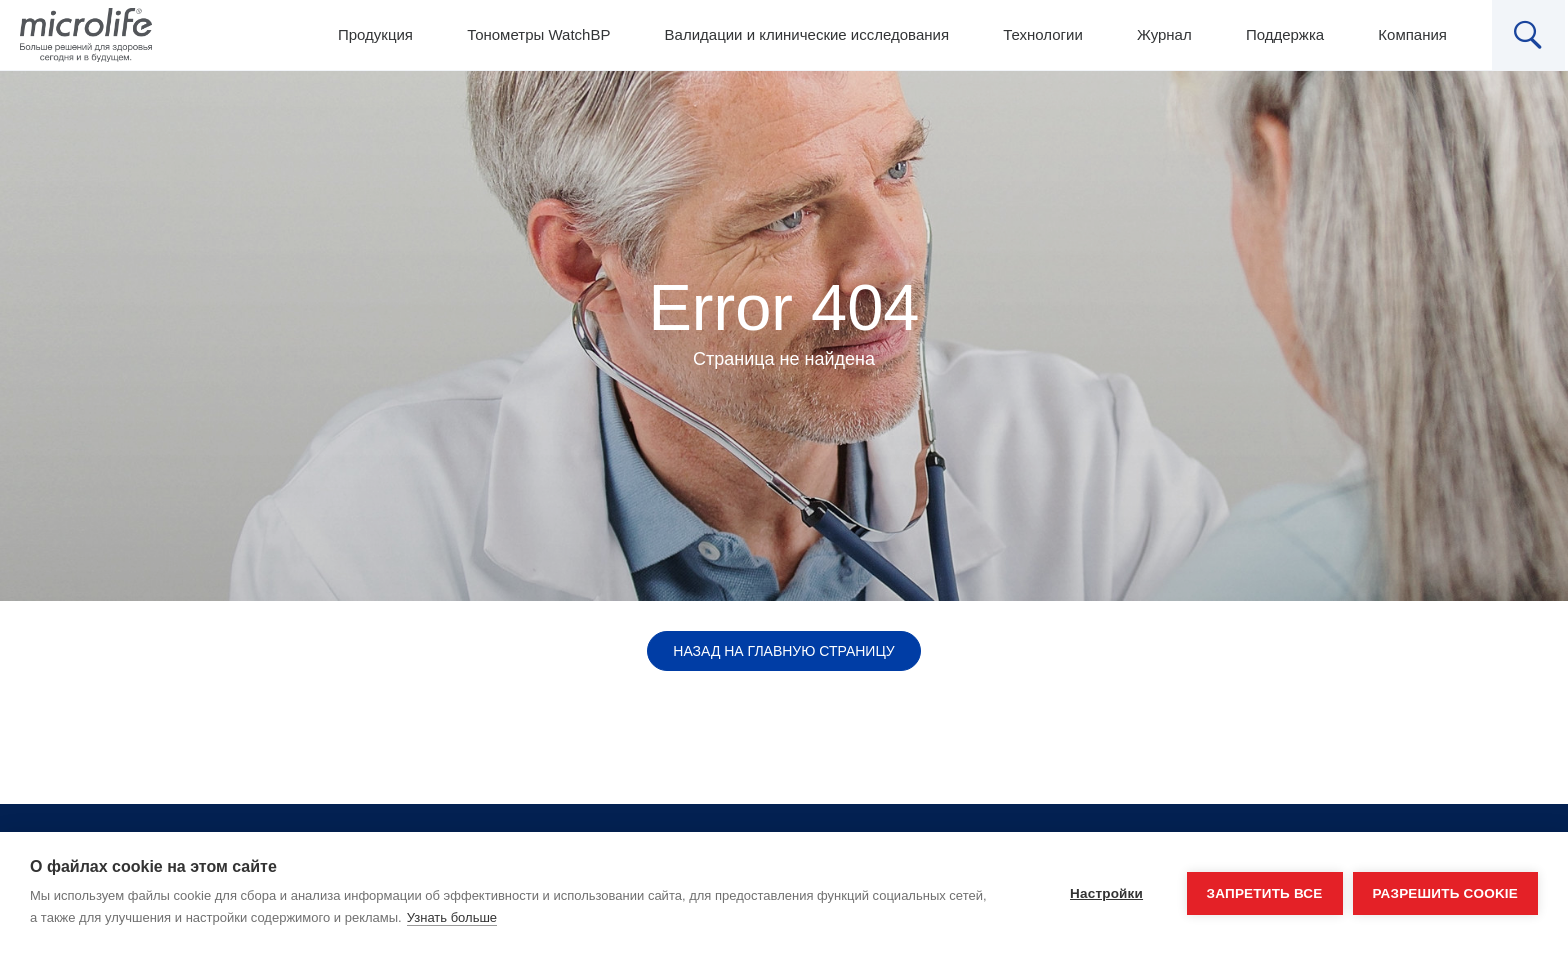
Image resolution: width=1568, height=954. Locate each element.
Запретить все (1265, 893)
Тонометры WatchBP (538, 34)
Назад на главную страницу (783, 651)
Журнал (1164, 34)
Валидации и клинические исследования (807, 34)
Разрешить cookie (1445, 893)
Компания (1412, 34)
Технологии (1043, 34)
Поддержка (1285, 34)
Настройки (1106, 893)
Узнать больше (452, 917)
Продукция (375, 34)
